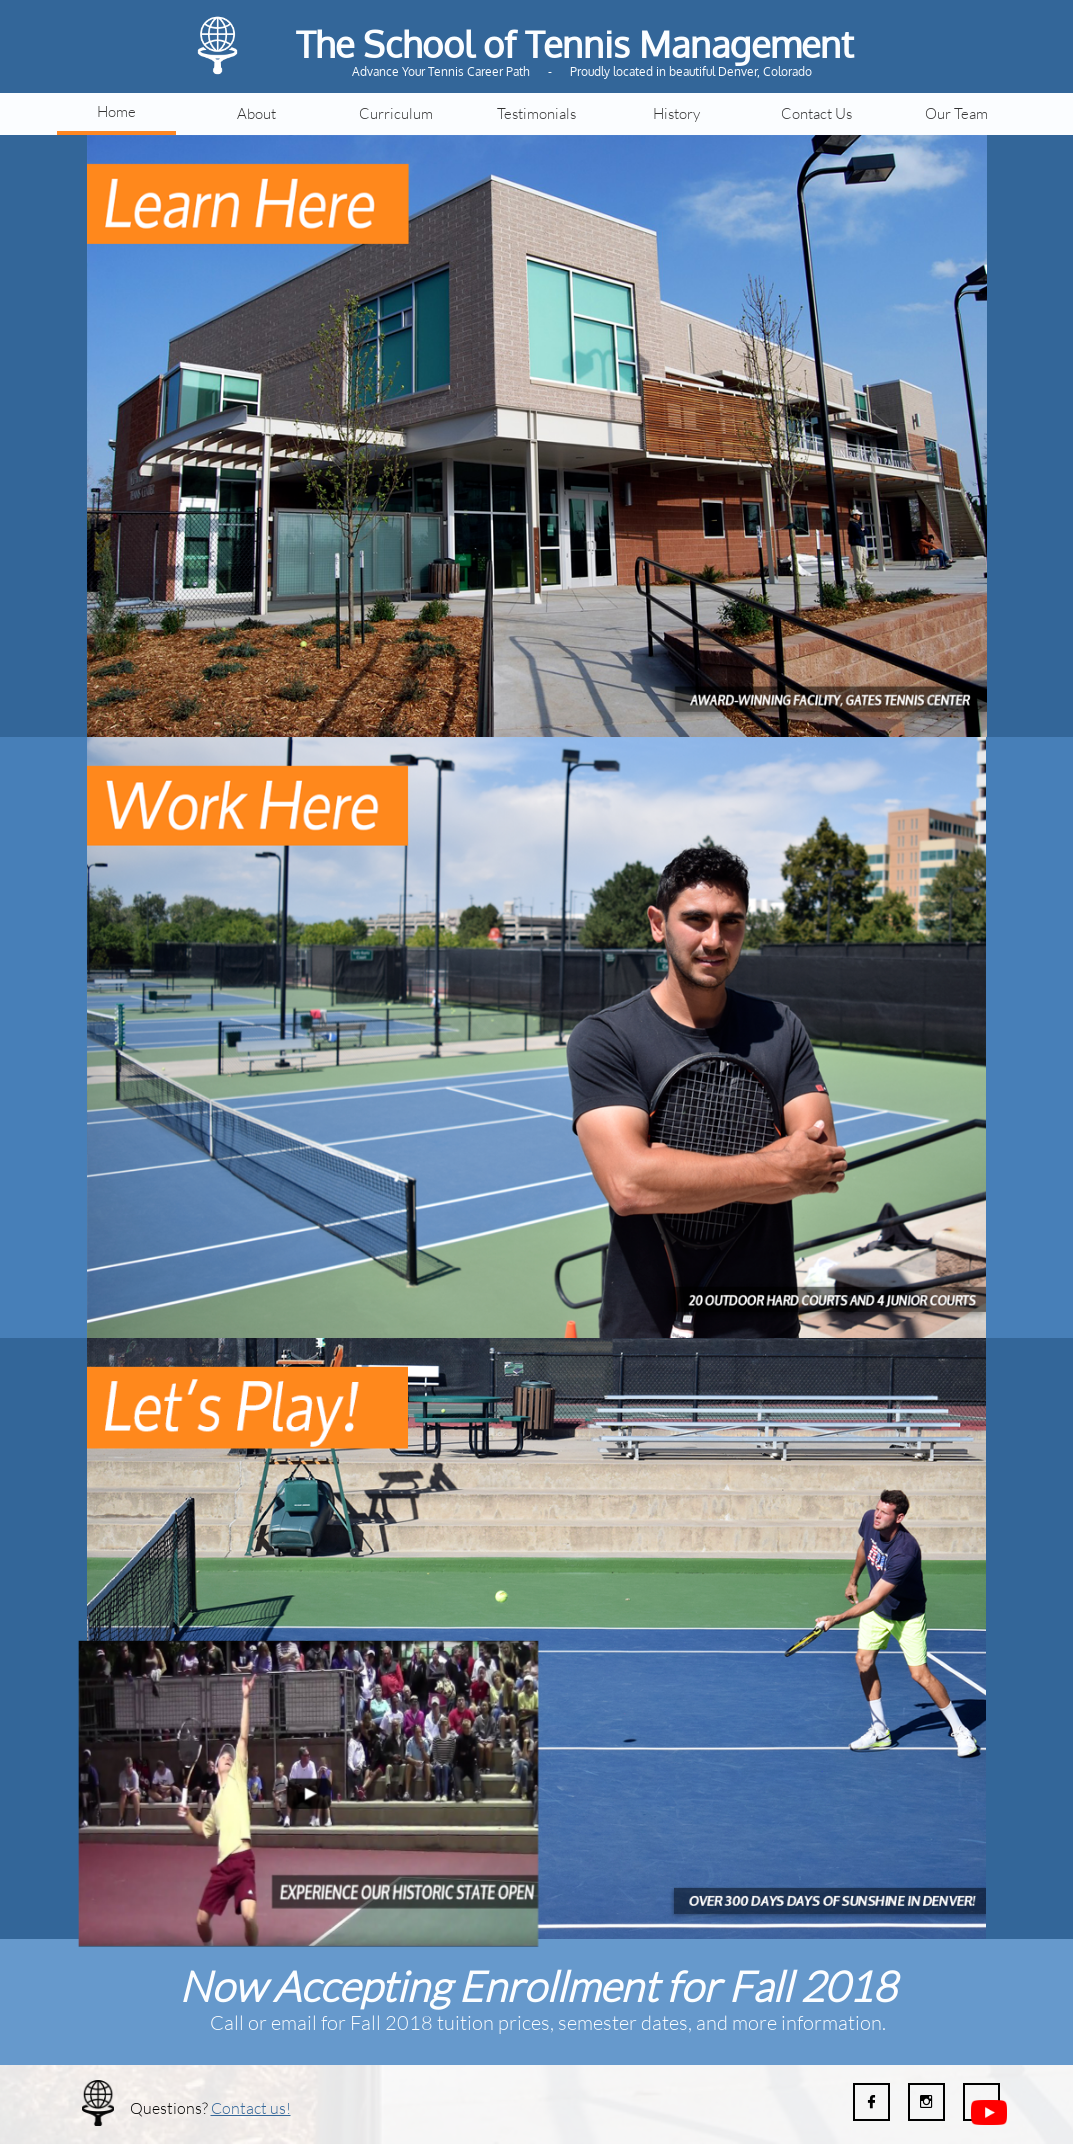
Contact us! (251, 2108)
